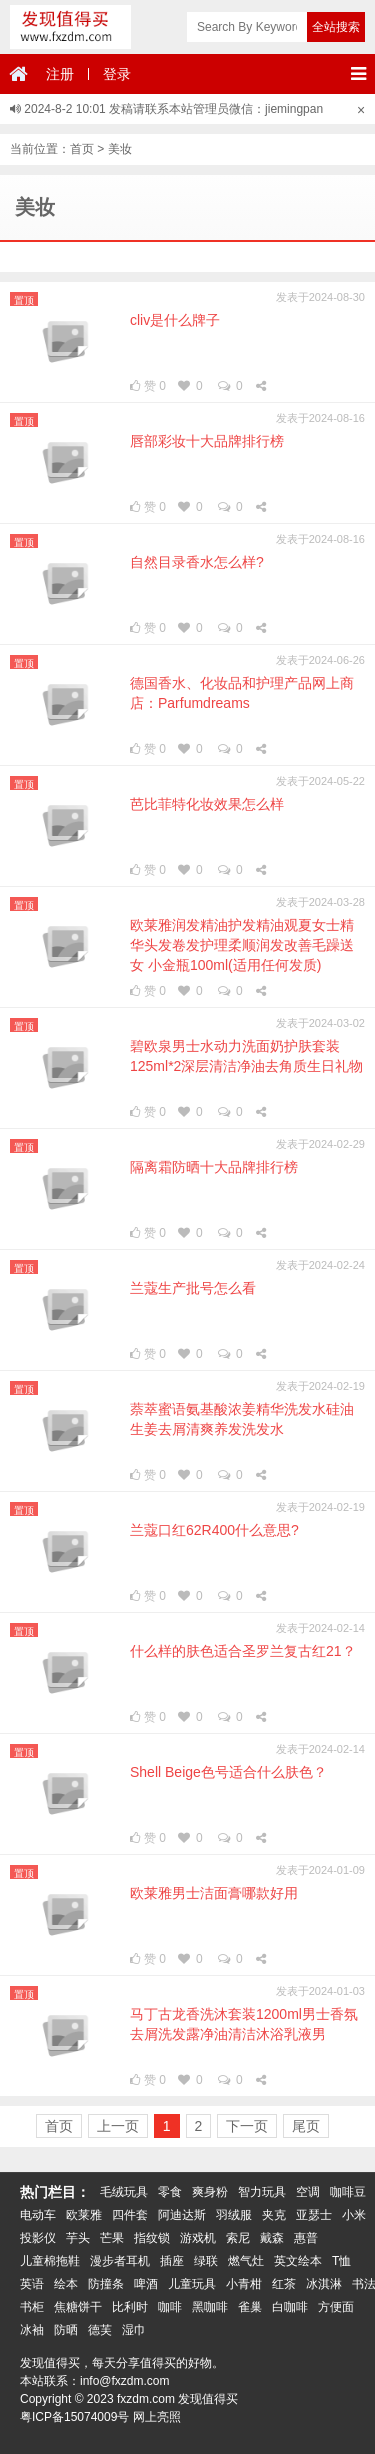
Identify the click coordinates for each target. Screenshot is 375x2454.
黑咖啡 (210, 2307)
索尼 (238, 2238)
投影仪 (38, 2238)
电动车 (38, 2215)
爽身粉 (210, 2192)
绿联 (206, 2261)
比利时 (130, 2307)
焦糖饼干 (78, 2307)
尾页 (306, 2126)
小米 (354, 2215)
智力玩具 (262, 2192)
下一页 (247, 2126)
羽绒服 (234, 2215)
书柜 (32, 2307)
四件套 (130, 2215)
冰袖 (32, 2330)
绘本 (66, 2284)
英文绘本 (298, 2261)
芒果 (112, 2238)
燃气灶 (246, 2261)
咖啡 (170, 2307)
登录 (117, 74)
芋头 (78, 2238)
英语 (32, 2284)
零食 (170, 2192)
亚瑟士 (314, 2215)
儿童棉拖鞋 (50, 2261)
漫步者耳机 (120, 2261)
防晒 (66, 2330)
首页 (82, 149)
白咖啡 (290, 2307)
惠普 (306, 2238)
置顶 (24, 300)
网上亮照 (157, 2417)
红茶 (284, 2284)
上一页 (118, 2126)
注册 (60, 74)
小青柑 (244, 2284)
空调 (308, 2192)
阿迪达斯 (182, 2215)
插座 (172, 2261)
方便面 (336, 2307)
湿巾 (134, 2330)
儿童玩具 (192, 2284)
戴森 (272, 2238)
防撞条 (106, 2284)
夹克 (274, 2215)
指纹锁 (152, 2238)
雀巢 (250, 2307)
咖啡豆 (348, 2192)
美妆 (120, 149)
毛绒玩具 (124, 2192)
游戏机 (198, 2238)
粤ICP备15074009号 (74, 2417)
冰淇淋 (324, 2284)
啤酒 (146, 2284)
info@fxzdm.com (125, 2381)
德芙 (100, 2330)
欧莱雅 (84, 2215)
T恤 (341, 2261)
